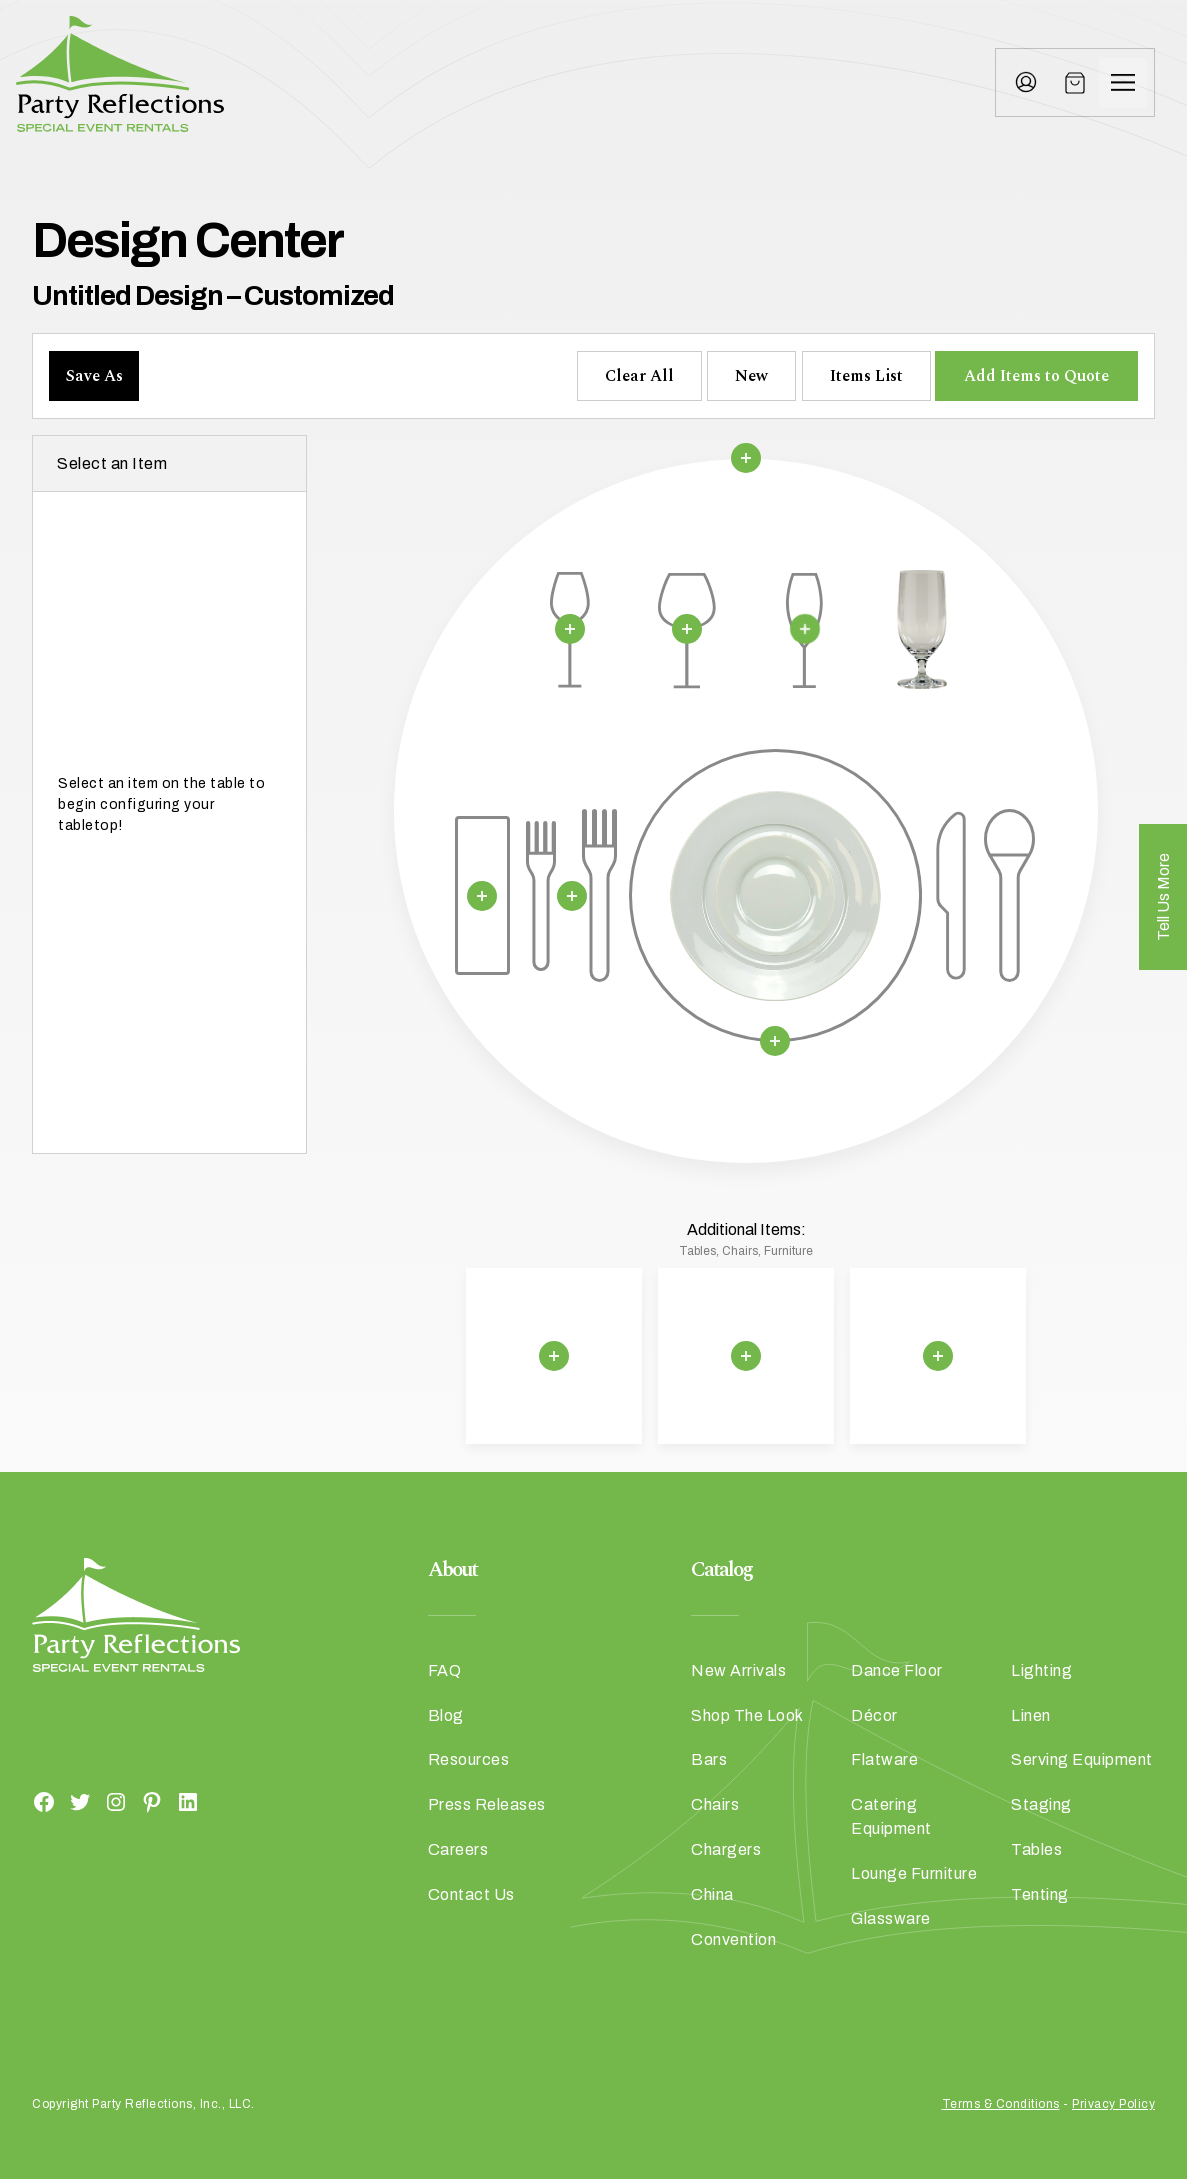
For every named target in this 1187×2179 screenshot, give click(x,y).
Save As (94, 376)
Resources (469, 1759)
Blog (446, 1715)
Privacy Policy (1113, 2104)
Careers (458, 1849)
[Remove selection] (746, 458)
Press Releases (487, 1804)
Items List (866, 376)
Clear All (639, 376)
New (751, 376)
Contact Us (471, 1894)
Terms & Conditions (1001, 2104)
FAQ (445, 1670)
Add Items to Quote (1036, 376)
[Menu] (1123, 83)
